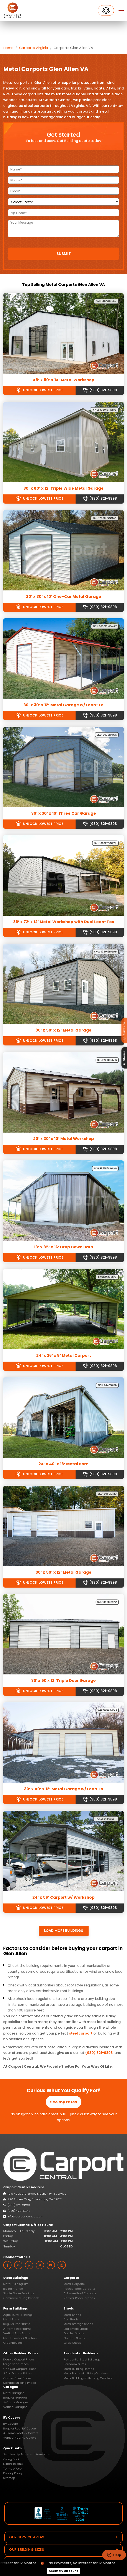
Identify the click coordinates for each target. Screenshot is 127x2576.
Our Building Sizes (63, 2549)
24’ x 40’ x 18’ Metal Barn (63, 1464)
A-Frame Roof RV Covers (20, 2433)
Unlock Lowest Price (39, 390)
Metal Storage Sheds (78, 2324)
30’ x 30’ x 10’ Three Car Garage (63, 813)
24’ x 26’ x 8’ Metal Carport (63, 1355)
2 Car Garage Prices (17, 2373)
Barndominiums (75, 2364)
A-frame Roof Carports (80, 2293)
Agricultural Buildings (18, 2315)
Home (8, 47)
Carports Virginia (33, 47)
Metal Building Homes (79, 2369)
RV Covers (10, 2424)
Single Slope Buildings (18, 2293)
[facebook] (7, 2265)
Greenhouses (13, 2343)
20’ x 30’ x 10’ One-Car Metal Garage (63, 596)
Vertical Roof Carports (79, 2298)
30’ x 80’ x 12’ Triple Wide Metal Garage (63, 488)
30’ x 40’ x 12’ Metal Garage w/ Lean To (63, 1789)
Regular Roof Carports (79, 2289)
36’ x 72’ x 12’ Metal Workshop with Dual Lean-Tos (63, 921)
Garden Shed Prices (17, 2378)
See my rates (63, 2102)
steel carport (80, 2033)
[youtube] (51, 2265)
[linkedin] (18, 2265)
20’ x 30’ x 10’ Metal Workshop (63, 1138)
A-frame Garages (16, 2402)
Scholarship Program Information (26, 2454)
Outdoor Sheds (74, 2338)
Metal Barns (11, 2319)
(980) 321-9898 (99, 390)
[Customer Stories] (124, 1058)
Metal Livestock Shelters (20, 2338)
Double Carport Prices (19, 2359)
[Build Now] (124, 1030)
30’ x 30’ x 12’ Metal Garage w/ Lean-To (63, 705)
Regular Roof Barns (16, 2324)
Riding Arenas (13, 2289)
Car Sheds (71, 2319)
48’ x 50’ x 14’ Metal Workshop (63, 380)
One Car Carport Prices (19, 2369)
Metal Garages (13, 2393)
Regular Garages (15, 2398)
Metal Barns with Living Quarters (86, 2373)
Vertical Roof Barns (16, 2333)
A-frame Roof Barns (17, 2329)
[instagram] (62, 2265)
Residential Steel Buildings (82, 2359)
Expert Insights (13, 2464)
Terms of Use (12, 2468)
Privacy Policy (12, 2473)
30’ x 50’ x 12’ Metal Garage (63, 1030)
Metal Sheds (72, 2315)
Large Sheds (72, 2343)
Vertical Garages (15, 2407)
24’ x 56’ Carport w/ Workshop (63, 1897)
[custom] (29, 2265)
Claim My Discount (63, 2571)
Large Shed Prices (16, 2364)
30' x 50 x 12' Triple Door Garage (63, 1680)
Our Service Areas (63, 2537)
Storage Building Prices (19, 2383)
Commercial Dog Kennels (21, 2298)
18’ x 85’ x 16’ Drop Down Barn (63, 1247)
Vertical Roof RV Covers (19, 2438)
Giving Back (11, 2459)
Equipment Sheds (76, 2329)
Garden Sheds (74, 2333)
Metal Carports (74, 2284)
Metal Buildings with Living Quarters (88, 2378)
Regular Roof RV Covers (20, 2428)
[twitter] (40, 2265)
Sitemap (9, 2478)
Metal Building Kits (15, 2284)
